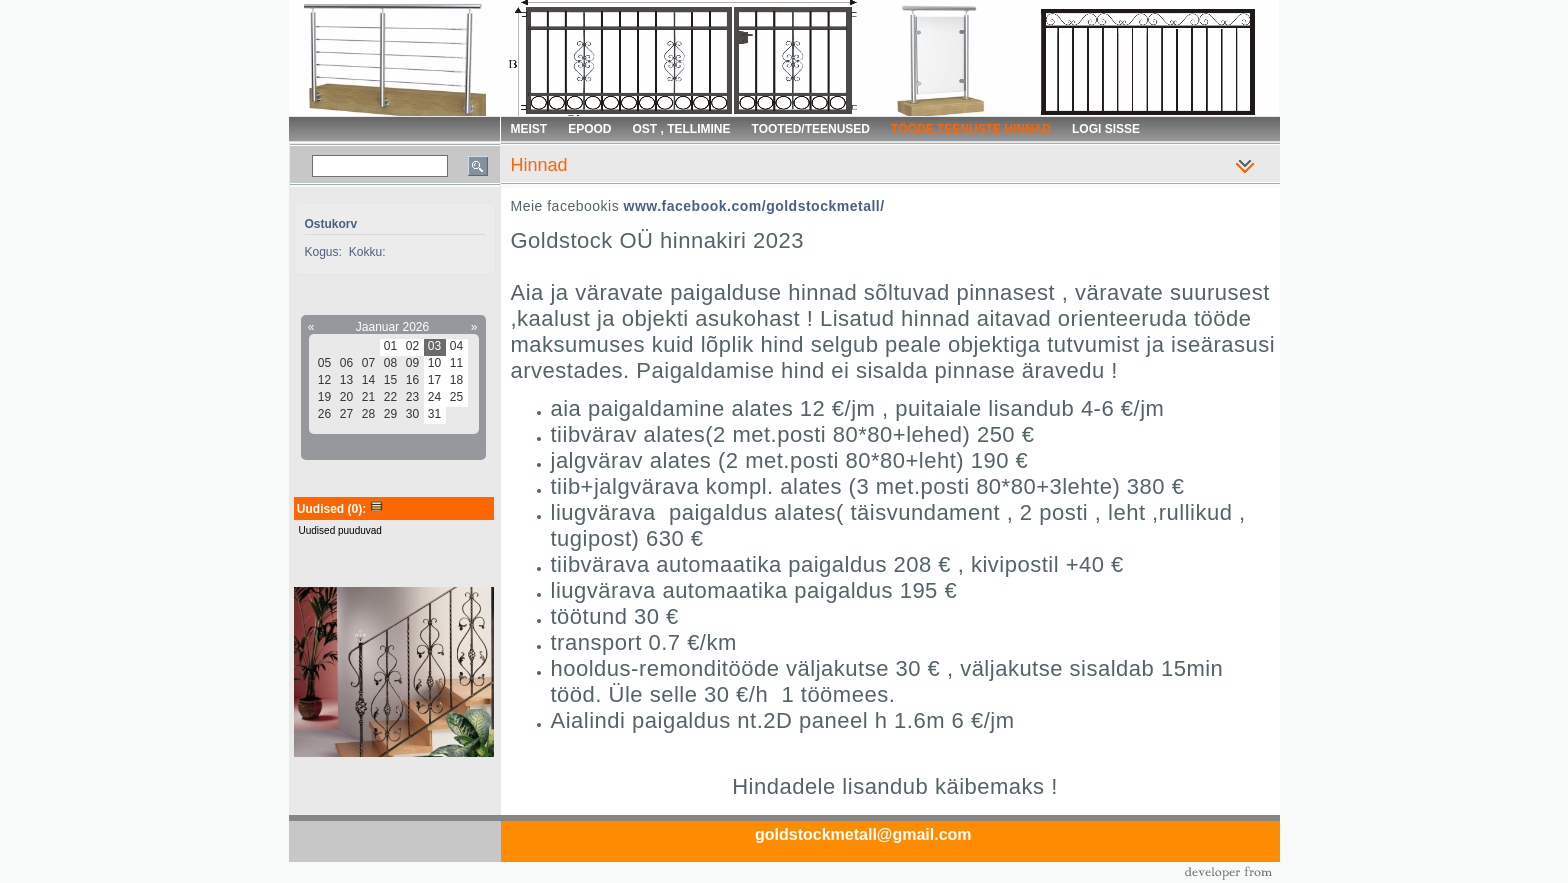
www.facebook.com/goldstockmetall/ (754, 206)
